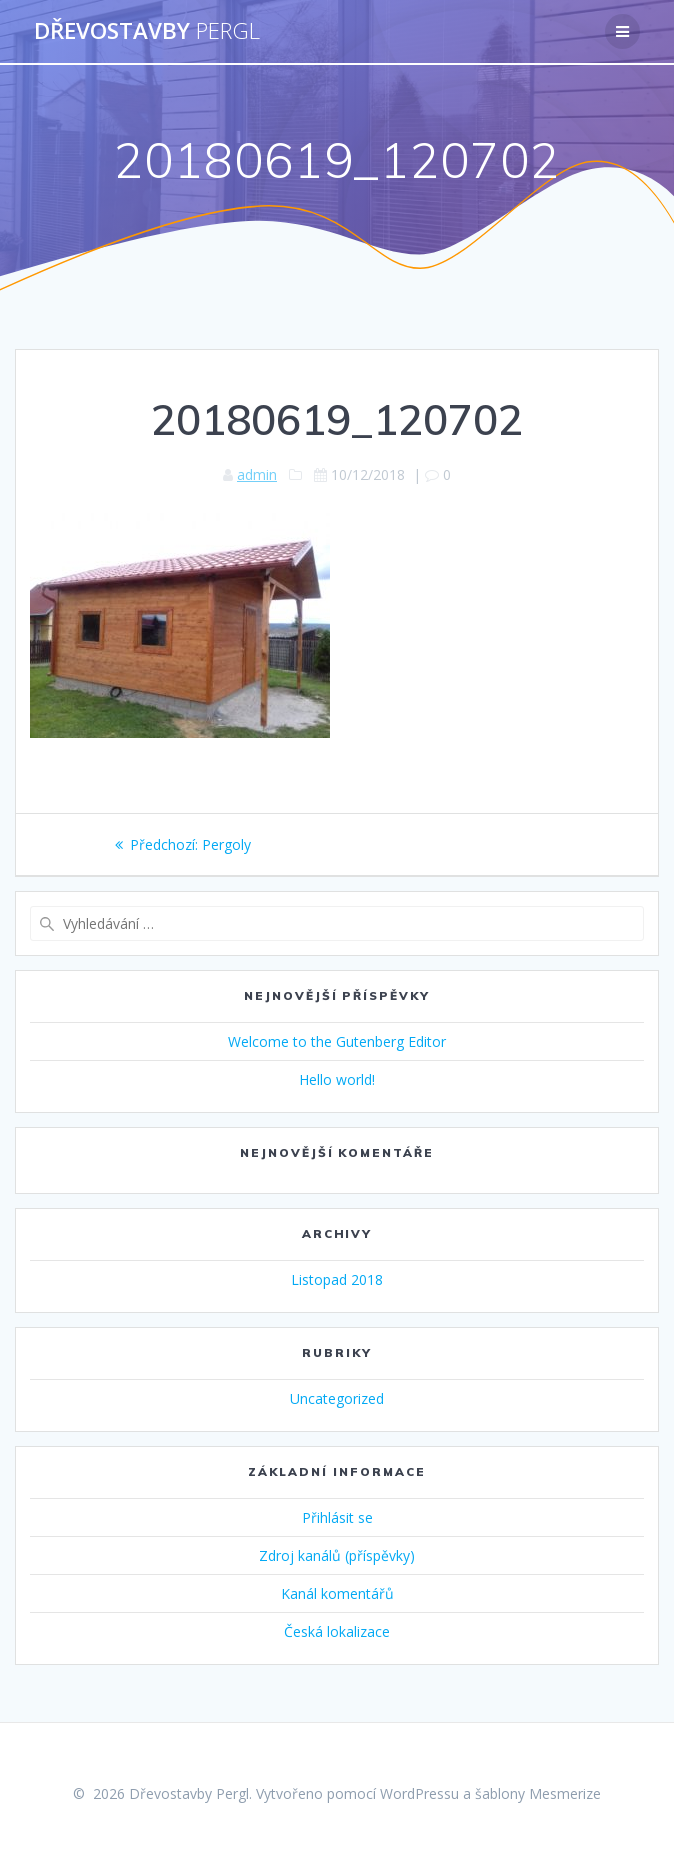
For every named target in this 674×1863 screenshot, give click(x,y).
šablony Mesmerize (538, 1793)
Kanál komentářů (337, 1593)
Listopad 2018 (337, 1279)
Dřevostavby (147, 31)
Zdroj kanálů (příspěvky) (337, 1555)
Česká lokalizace (337, 1631)
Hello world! (337, 1079)
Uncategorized (337, 1398)
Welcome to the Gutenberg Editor (337, 1041)
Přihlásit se (337, 1517)
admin (257, 474)
